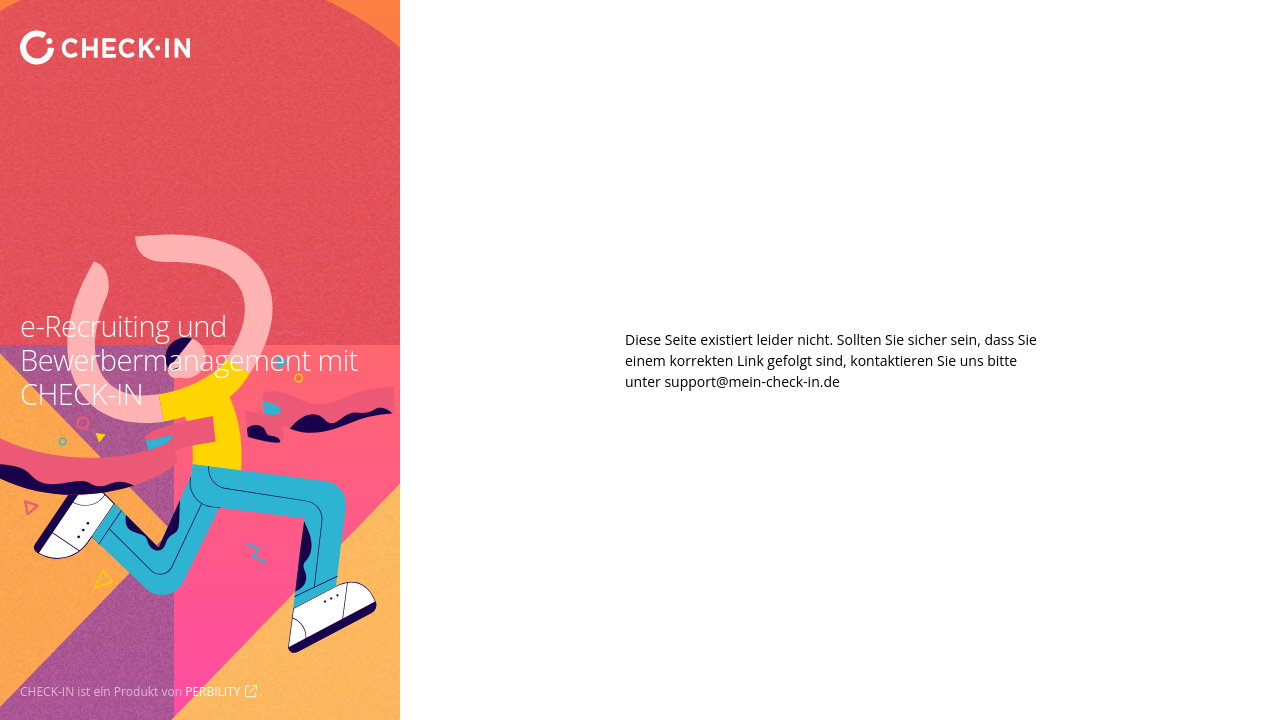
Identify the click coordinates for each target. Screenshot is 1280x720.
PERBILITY (212, 691)
